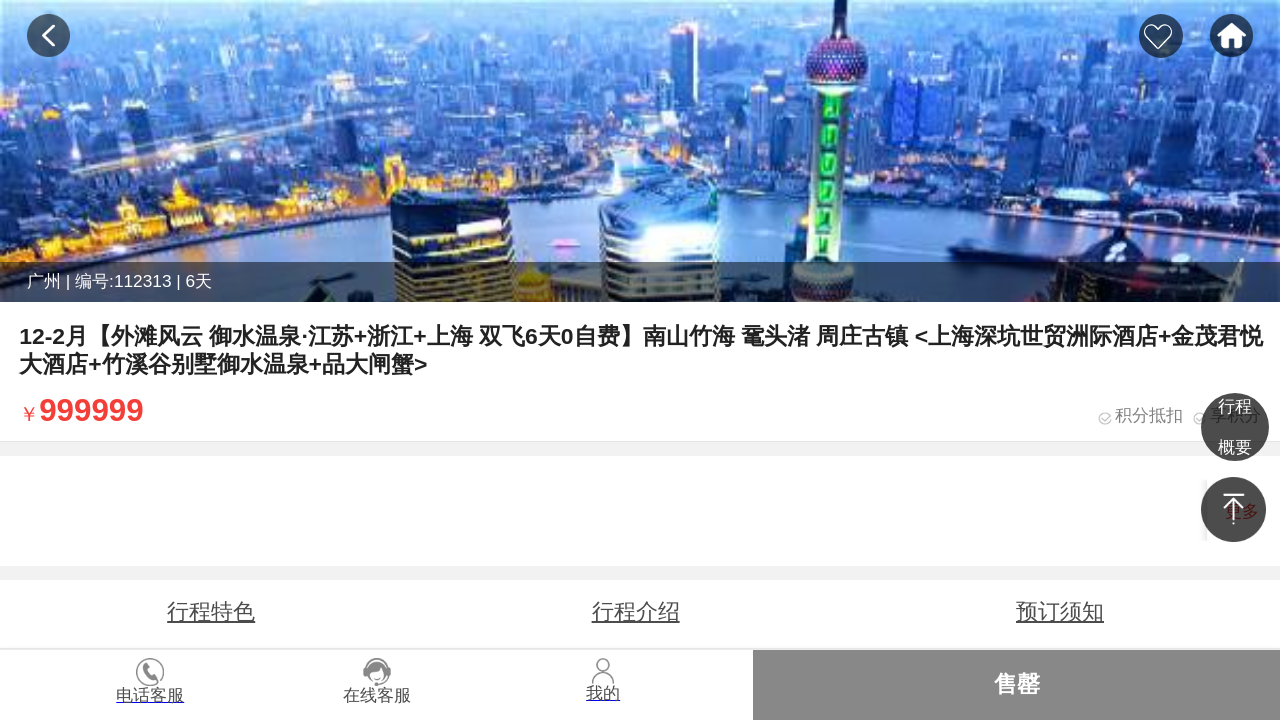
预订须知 (1060, 611)
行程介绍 (636, 611)
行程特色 (211, 611)
